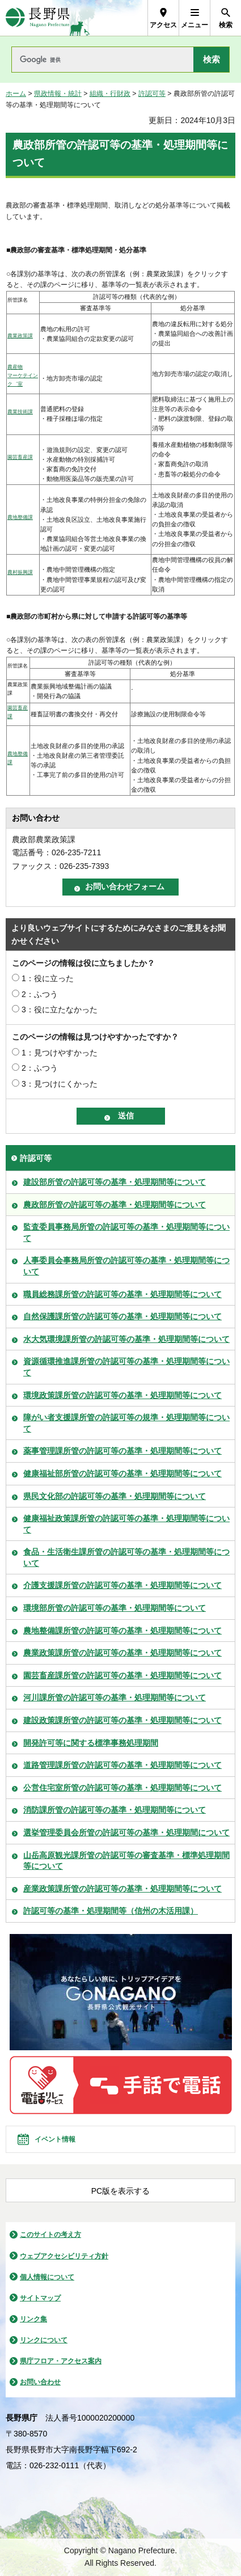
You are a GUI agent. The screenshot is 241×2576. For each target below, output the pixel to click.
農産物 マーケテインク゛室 (22, 375)
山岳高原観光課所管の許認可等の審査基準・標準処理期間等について (126, 1861)
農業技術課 (20, 412)
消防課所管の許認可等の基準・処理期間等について (114, 1809)
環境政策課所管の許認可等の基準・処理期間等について (122, 1395)
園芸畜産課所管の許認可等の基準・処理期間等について (122, 1675)
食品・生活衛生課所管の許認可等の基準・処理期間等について (126, 1557)
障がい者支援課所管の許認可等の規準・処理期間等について (126, 1423)
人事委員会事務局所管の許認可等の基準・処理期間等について (126, 1266)
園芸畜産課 (20, 457)
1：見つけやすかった (60, 1052)
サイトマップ (40, 2298)
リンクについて (43, 2340)
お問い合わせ (40, 2382)
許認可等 (152, 94)
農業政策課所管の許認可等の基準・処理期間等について (122, 1652)
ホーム (16, 94)
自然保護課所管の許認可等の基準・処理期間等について (122, 1316)
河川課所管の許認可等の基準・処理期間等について (114, 1697)
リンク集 (33, 2319)
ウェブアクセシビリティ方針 (64, 2256)
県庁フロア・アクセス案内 (61, 2361)
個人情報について (47, 2277)
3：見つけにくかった (60, 1083)
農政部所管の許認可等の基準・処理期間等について (114, 1204)
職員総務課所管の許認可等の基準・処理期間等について (122, 1294)
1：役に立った (48, 978)
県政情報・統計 (58, 94)
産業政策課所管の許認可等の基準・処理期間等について (122, 1888)
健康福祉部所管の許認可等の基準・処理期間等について (122, 1473)
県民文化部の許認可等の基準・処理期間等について (114, 1496)
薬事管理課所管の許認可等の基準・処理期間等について (122, 1450)
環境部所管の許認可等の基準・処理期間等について (114, 1607)
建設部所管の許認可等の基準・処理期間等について (114, 1181)
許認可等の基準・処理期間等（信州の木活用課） (110, 1910)
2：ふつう (40, 994)
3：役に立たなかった (60, 1009)
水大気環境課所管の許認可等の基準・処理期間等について (126, 1339)
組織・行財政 (110, 94)
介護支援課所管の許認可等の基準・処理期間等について (122, 1585)
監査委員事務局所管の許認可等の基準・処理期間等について (126, 1232)
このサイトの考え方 (50, 2235)
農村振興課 (20, 572)
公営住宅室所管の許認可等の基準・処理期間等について (122, 1787)
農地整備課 (20, 517)
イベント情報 (55, 2139)
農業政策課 (20, 336)
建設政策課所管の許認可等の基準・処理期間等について (122, 1720)
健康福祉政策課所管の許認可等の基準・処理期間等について (126, 1524)
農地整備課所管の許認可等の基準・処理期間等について (122, 1630)
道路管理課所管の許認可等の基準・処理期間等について (122, 1765)
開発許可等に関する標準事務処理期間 (90, 1742)
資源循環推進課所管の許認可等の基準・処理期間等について (126, 1367)
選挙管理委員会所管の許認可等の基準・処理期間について (126, 1832)
